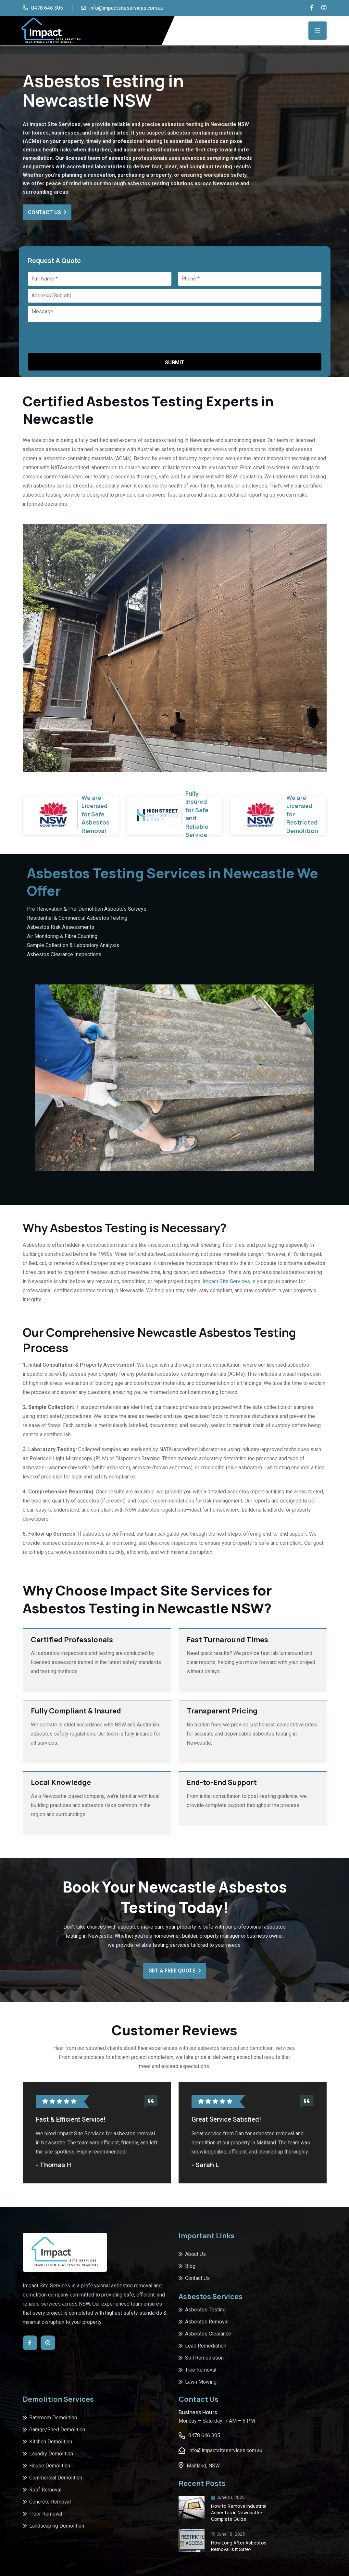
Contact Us (47, 212)
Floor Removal (45, 2514)
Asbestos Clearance (208, 2334)
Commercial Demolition (55, 2478)
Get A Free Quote (174, 1971)
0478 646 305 (47, 8)
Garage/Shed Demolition (57, 2429)
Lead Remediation (205, 2346)
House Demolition (49, 2466)
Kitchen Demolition (50, 2442)
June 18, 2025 (228, 2534)
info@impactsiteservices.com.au (126, 8)
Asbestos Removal (207, 2322)
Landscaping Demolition (56, 2526)
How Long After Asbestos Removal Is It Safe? (239, 2546)
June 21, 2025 (228, 2497)
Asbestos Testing (205, 2310)
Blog (190, 2266)
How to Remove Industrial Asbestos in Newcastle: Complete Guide (238, 2512)
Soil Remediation (204, 2358)
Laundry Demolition (51, 2454)
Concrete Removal (50, 2502)
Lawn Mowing (201, 2382)
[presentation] (78, 337)
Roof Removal (45, 2490)
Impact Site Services (225, 1281)
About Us (195, 2254)
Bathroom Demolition (53, 2417)
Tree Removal (200, 2370)
